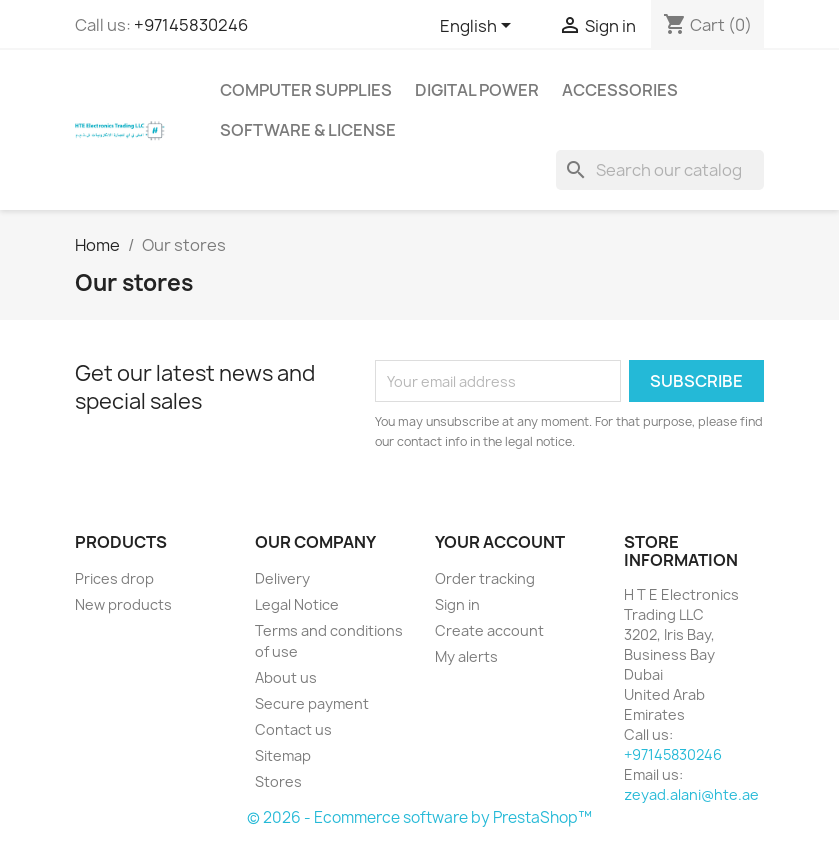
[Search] (660, 170)
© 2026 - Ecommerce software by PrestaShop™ (419, 817)
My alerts (466, 656)
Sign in (457, 604)
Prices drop (114, 578)
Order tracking (485, 578)
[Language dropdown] (479, 27)
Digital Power (477, 90)
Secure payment (312, 703)
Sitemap (283, 755)
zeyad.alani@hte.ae (691, 794)
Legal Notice (297, 604)
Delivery (282, 578)
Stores (278, 781)
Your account (500, 542)
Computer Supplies (306, 90)
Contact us (293, 729)
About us (286, 677)
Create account (489, 630)
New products (123, 604)
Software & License (308, 130)
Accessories (620, 90)
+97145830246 (191, 25)
